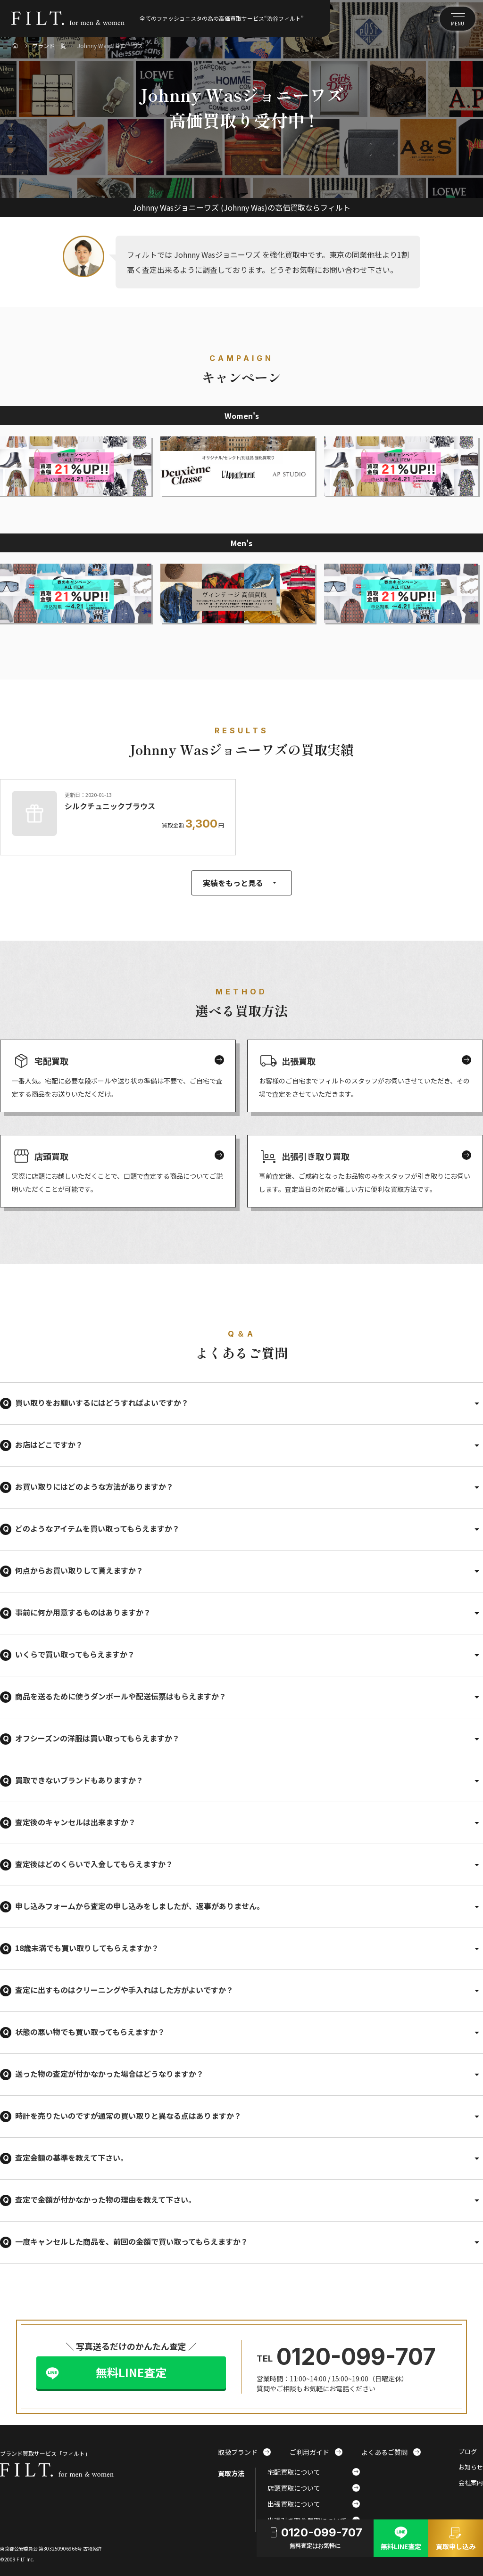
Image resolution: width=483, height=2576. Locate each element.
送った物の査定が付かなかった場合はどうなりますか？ (109, 2073)
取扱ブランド (244, 2452)
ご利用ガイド (316, 2452)
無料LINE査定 (131, 2372)
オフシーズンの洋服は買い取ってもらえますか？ (97, 1738)
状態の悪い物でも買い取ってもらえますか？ (90, 2031)
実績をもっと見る (241, 882)
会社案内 (470, 2483)
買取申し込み (455, 2537)
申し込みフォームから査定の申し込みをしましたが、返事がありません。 (139, 1905)
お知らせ (470, 2467)
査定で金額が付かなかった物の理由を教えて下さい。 (105, 2199)
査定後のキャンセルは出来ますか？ (75, 1822)
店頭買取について (313, 2488)
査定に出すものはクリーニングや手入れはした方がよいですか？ (124, 1989)
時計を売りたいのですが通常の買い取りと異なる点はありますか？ (128, 2115)
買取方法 (231, 2473)
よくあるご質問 (391, 2452)
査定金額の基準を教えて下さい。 (71, 2157)
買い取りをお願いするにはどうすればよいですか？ (102, 1402)
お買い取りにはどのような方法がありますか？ (94, 1486)
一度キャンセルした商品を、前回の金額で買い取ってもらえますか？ (131, 2241)
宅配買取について (313, 2472)
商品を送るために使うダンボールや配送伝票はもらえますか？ (120, 1696)
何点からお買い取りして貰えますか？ (79, 1570)
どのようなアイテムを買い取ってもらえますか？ (97, 1528)
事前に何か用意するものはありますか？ (83, 1612)
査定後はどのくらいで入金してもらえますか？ (94, 1864)
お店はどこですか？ (49, 1444)
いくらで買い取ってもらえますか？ (75, 1654)
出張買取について (313, 2504)
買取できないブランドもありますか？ (79, 1780)
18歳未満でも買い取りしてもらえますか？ (87, 1947)
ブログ (467, 2452)
